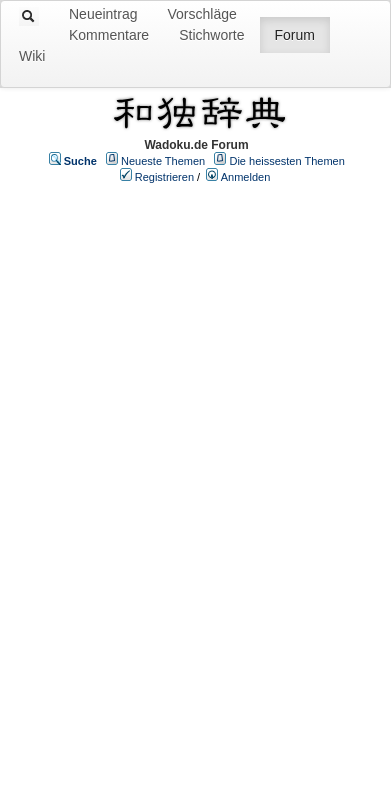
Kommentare (109, 35)
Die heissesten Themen (286, 161)
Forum (295, 35)
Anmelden (246, 177)
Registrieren (164, 177)
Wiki (32, 56)
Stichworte (211, 35)
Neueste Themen (163, 161)
